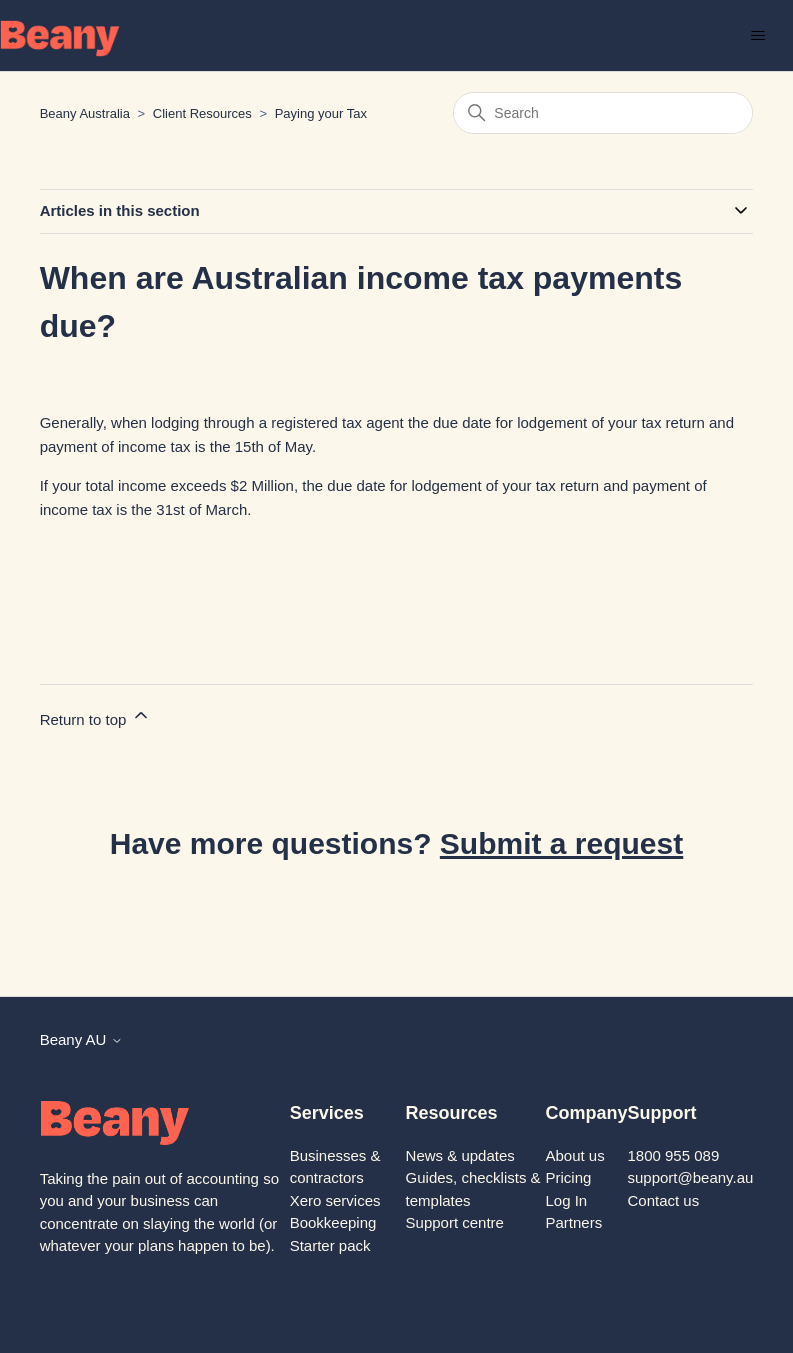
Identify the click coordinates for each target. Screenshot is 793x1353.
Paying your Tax (321, 113)
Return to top (95, 716)
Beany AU (81, 1039)
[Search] (603, 113)
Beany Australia (85, 113)
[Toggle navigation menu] (757, 36)
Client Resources (202, 113)
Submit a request (561, 843)
